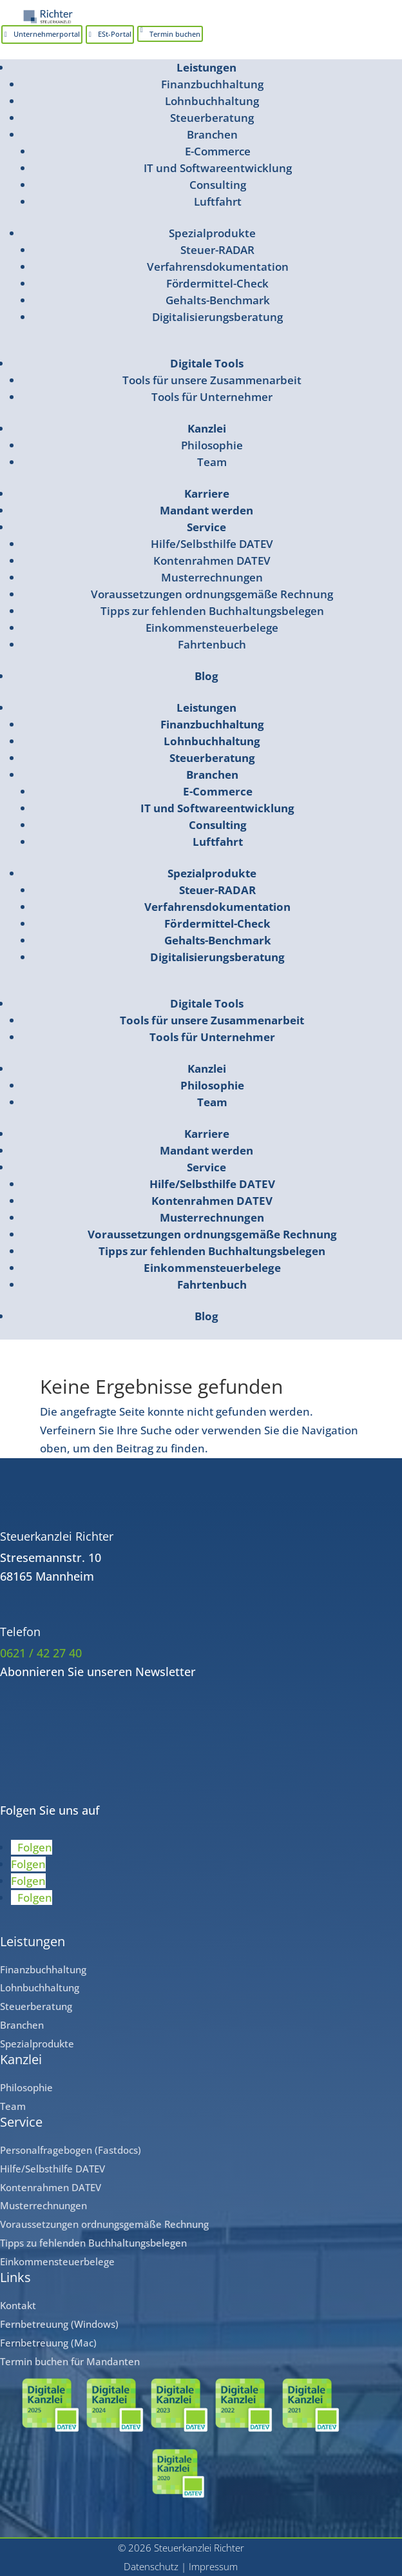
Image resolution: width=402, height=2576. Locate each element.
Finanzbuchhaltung (212, 84)
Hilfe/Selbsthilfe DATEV (212, 543)
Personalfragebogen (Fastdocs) (70, 2149)
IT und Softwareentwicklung (218, 168)
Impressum (213, 2566)
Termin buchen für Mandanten (70, 2361)
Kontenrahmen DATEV (212, 560)
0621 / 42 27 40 (41, 1653)
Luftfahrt (218, 201)
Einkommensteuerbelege (212, 627)
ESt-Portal (114, 34)
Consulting (217, 184)
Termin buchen (174, 34)
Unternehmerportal (47, 34)
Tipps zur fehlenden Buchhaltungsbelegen (212, 610)
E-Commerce (218, 151)
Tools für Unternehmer (212, 396)
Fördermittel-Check (217, 283)
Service (206, 527)
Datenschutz (151, 2566)
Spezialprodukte (212, 233)
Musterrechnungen (212, 577)
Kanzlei (206, 428)
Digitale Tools (207, 363)
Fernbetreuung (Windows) (59, 2323)
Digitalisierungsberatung (217, 316)
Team (212, 461)
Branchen (212, 134)
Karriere (206, 493)
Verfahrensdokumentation (218, 266)
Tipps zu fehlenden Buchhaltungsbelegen (93, 2242)
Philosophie (212, 445)
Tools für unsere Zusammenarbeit (212, 380)
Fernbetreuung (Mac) (48, 2342)
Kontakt (18, 2305)
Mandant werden (206, 510)
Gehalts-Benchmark (218, 300)
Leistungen (206, 67)
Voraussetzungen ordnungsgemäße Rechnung (212, 594)
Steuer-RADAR (217, 249)
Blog (206, 675)
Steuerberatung (212, 117)
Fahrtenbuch (212, 644)
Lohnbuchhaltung (212, 100)
